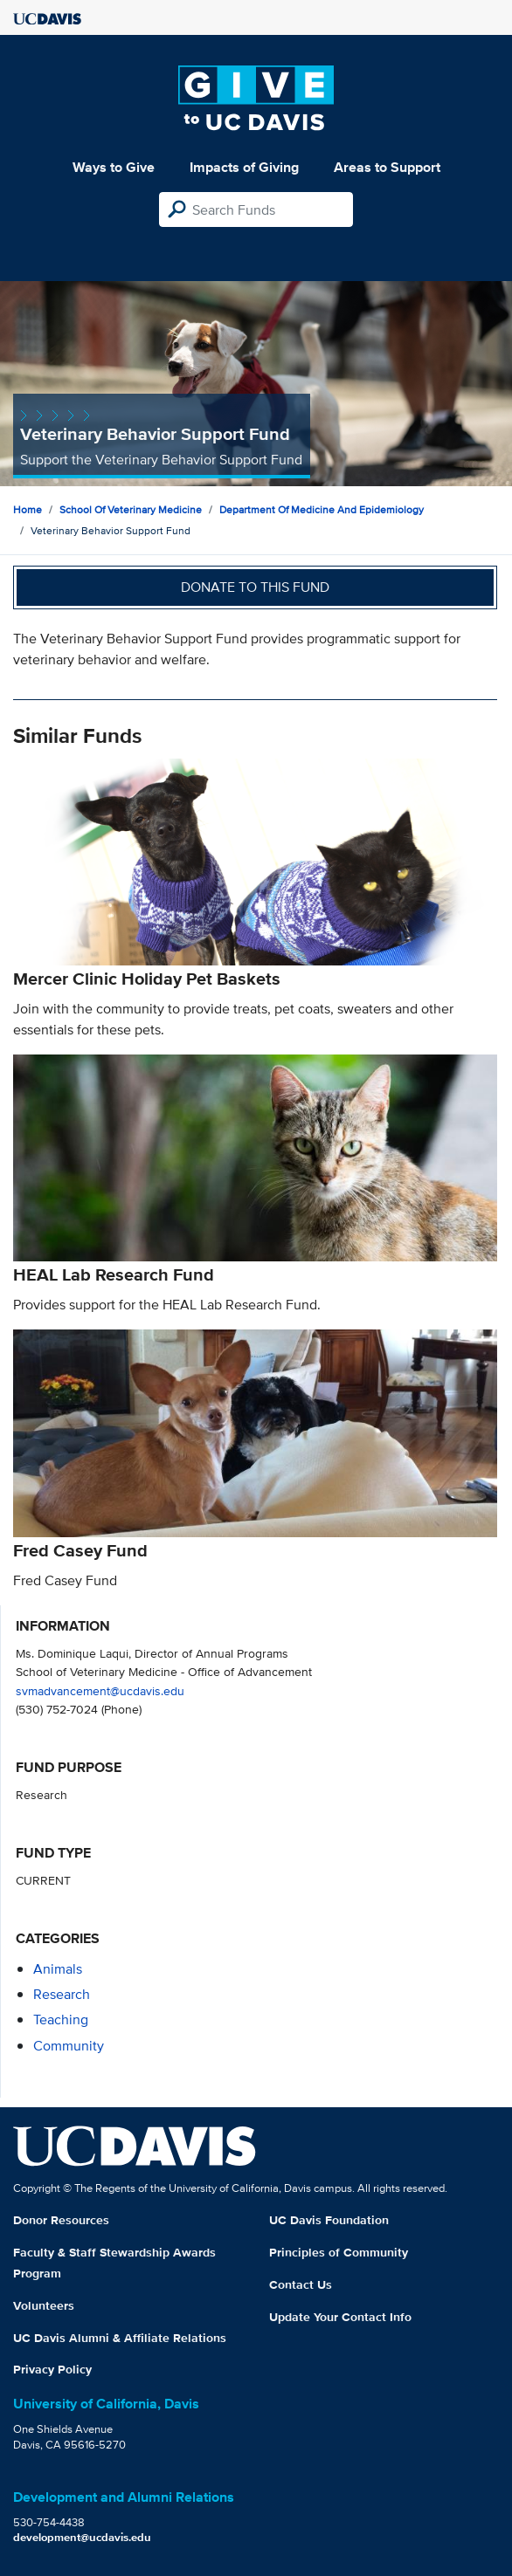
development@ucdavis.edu (82, 2537)
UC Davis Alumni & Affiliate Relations (119, 2337)
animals (57, 1969)
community (68, 2046)
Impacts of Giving (244, 167)
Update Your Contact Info (340, 2316)
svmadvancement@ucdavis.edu (100, 1690)
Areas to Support (387, 167)
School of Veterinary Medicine (130, 509)
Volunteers (43, 2305)
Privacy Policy (52, 2369)
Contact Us (300, 2284)
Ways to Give (114, 167)
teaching (60, 2019)
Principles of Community (338, 2252)
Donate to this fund (255, 587)
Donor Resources (61, 2220)
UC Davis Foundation (329, 2220)
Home (27, 509)
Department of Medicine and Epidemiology (321, 509)
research (61, 1994)
